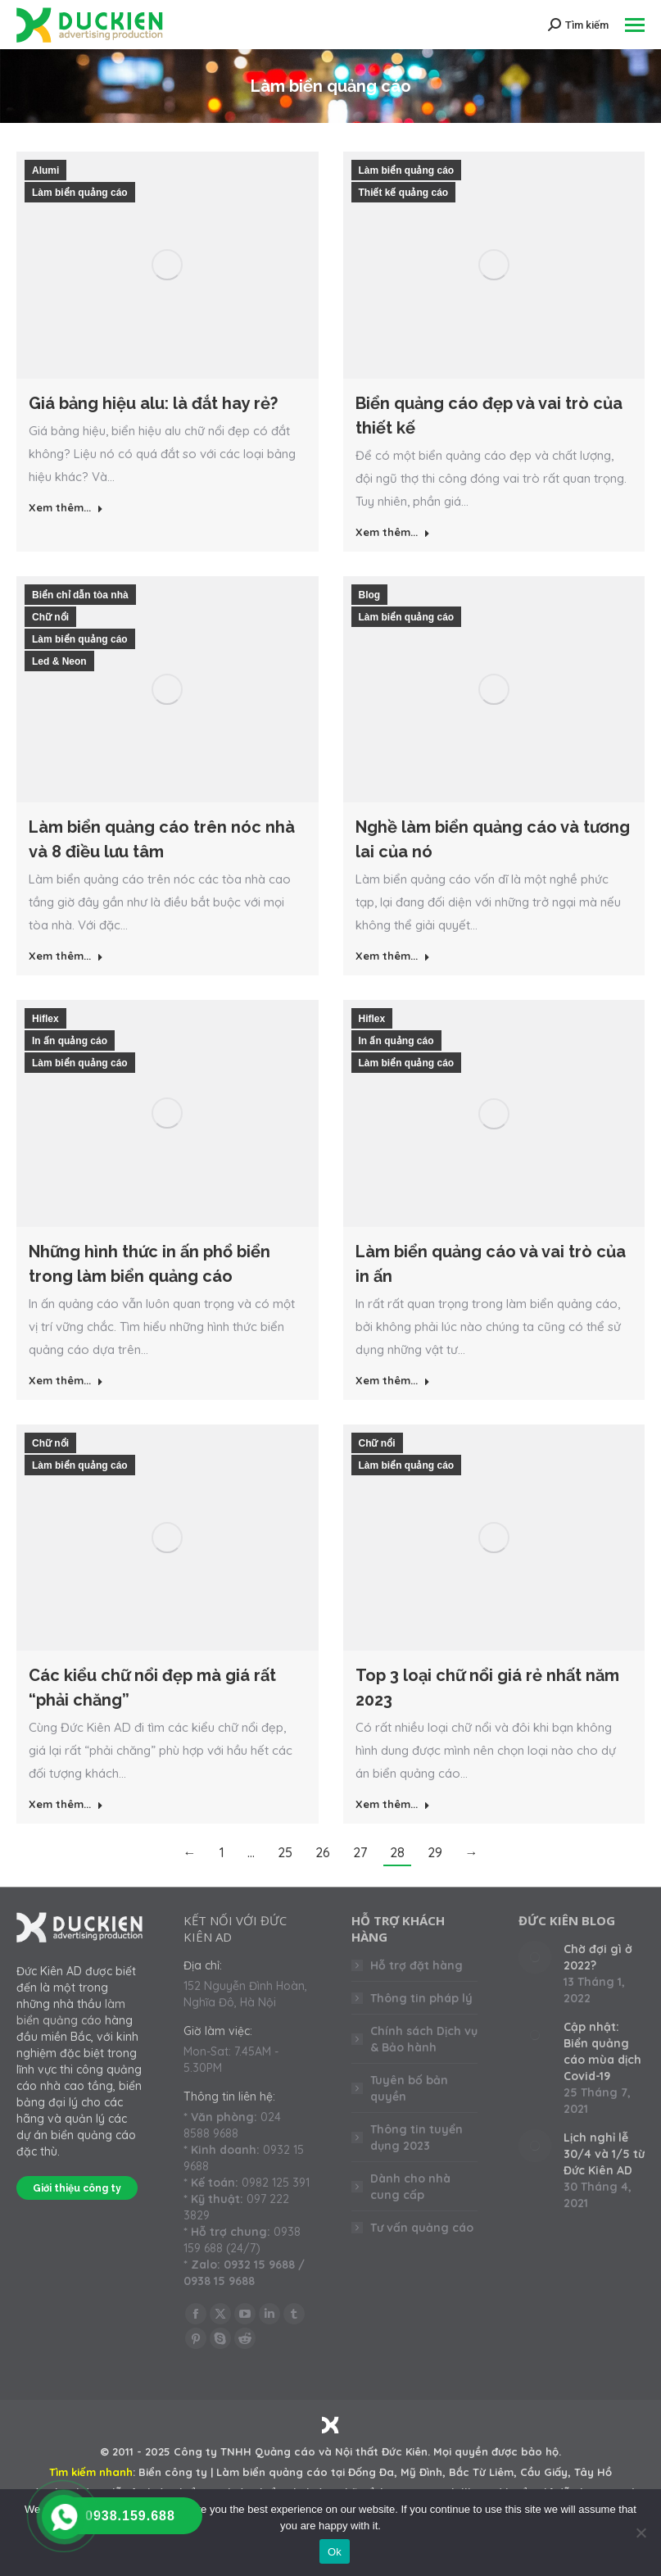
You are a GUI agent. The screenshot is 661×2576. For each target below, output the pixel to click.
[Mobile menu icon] (635, 25)
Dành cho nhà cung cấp (410, 2186)
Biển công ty (172, 2471)
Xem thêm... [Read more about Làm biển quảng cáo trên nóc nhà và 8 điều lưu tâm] (66, 955)
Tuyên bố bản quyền (409, 2088)
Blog (370, 595)
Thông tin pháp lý (421, 1998)
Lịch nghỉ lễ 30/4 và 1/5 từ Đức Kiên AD (604, 2154)
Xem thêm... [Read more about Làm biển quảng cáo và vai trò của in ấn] (392, 1380)
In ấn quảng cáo (69, 1041)
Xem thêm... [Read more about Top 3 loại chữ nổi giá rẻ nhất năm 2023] (392, 1803)
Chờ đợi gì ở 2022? (598, 1957)
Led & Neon (59, 661)
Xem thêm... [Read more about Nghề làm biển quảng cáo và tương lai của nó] (392, 955)
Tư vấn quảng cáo (421, 2227)
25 (285, 1852)
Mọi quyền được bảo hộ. (497, 2451)
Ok (335, 2552)
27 (360, 1852)
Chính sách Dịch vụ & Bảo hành (424, 2039)
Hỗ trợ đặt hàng (416, 1965)
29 (435, 1852)
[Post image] (534, 1957)
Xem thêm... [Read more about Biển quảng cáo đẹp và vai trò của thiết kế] (392, 531)
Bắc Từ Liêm (481, 2471)
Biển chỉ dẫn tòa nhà (80, 595)
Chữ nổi (50, 617)
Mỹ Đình (421, 2471)
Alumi (45, 170)
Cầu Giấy (544, 2471)
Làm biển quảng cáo (80, 192)
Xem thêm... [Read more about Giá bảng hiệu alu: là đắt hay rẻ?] (66, 507)
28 (397, 1852)
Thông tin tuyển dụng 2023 (416, 2137)
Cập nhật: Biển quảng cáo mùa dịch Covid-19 (602, 2051)
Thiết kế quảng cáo (404, 192)
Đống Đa (371, 2471)
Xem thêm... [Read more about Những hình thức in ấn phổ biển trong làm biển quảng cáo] (66, 1380)
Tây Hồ (593, 2471)
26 (322, 1852)
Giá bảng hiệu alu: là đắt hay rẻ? (153, 403)
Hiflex (45, 1018)
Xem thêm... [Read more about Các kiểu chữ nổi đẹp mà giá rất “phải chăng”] (66, 1803)
